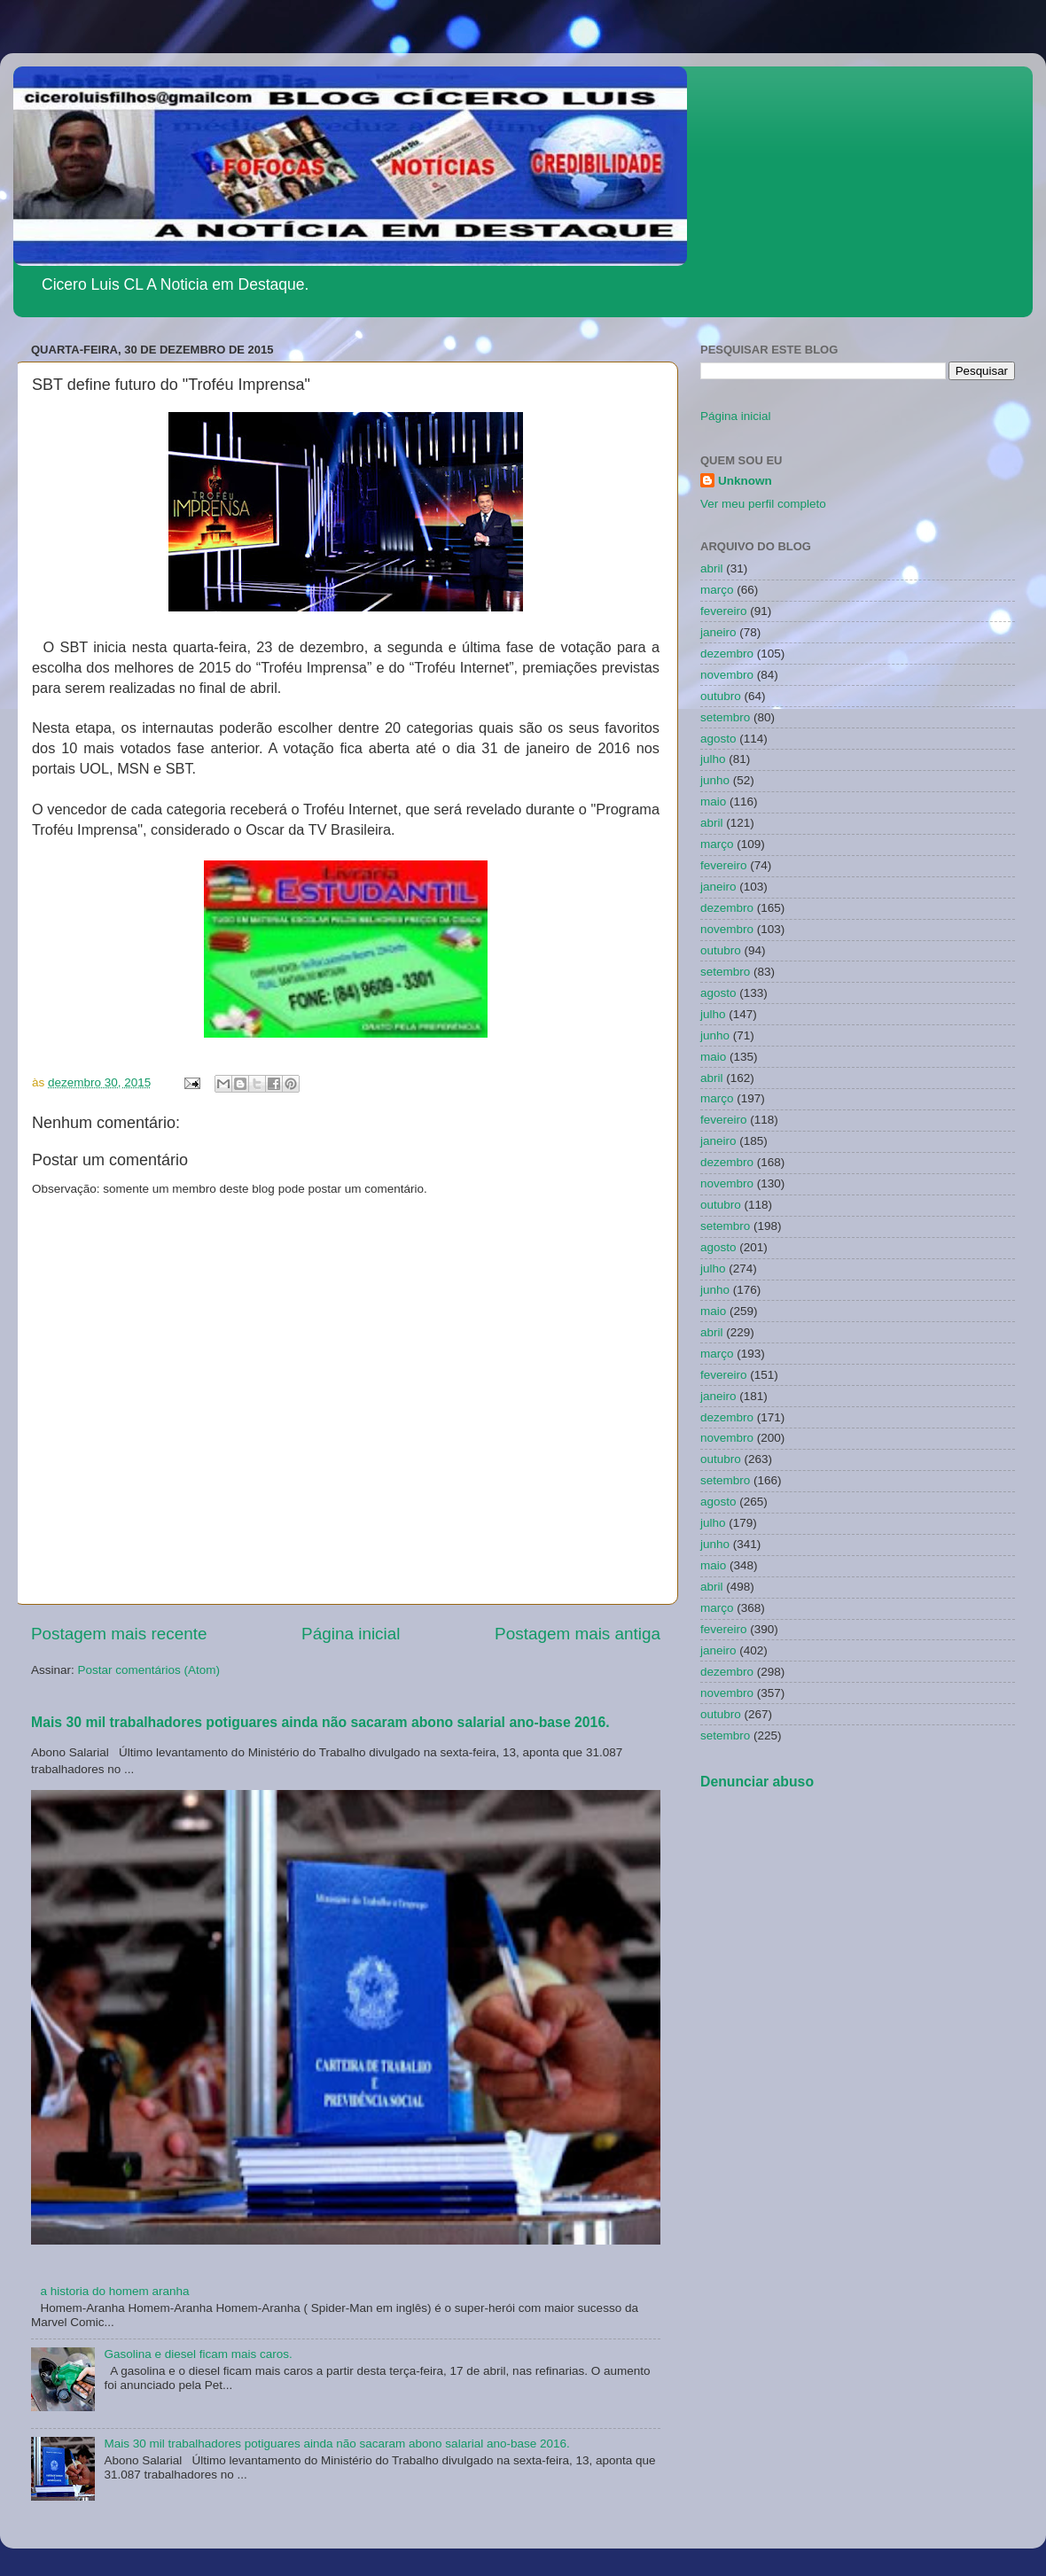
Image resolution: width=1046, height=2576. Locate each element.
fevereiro (723, 611)
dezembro (726, 653)
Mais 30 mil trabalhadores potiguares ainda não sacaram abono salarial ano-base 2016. (320, 1722)
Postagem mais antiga (577, 1633)
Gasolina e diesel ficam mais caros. (198, 2354)
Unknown (745, 480)
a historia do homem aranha (114, 2291)
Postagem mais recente (119, 1633)
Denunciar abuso (757, 1781)
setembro (725, 717)
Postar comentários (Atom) (149, 1670)
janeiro (718, 632)
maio (713, 801)
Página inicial (350, 1633)
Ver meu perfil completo (763, 503)
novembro (726, 674)
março (717, 589)
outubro (720, 696)
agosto (718, 738)
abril (711, 568)
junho (715, 780)
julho (713, 759)
